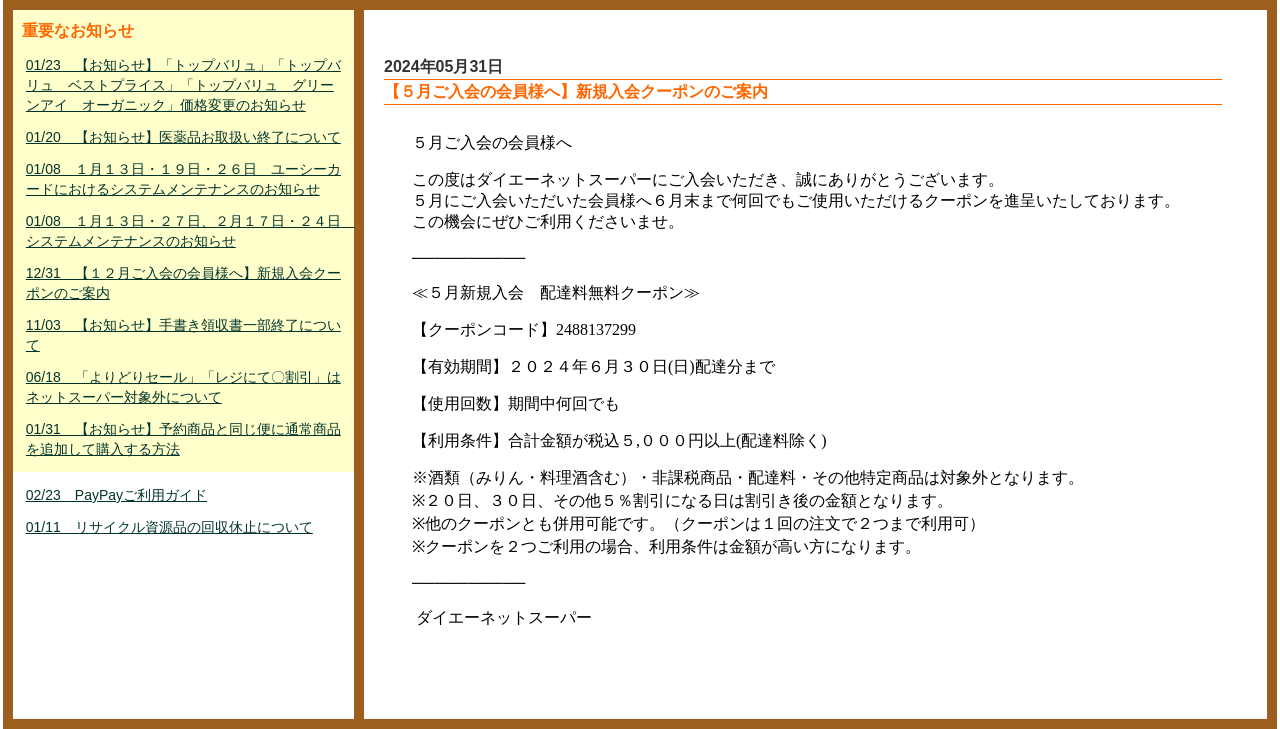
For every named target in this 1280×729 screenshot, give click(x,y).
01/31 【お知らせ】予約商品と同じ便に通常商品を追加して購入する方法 (183, 439)
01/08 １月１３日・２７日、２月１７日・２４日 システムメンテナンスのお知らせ (185, 231)
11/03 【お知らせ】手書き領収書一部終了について (183, 335)
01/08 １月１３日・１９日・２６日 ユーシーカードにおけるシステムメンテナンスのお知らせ (183, 179)
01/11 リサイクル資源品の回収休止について (169, 527)
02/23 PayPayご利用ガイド (116, 495)
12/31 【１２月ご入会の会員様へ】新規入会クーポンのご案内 (183, 283)
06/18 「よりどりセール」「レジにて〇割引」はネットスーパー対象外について (183, 387)
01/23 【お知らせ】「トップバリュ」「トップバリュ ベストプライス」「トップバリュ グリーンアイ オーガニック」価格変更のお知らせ (183, 85)
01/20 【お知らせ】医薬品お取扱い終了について (183, 137)
